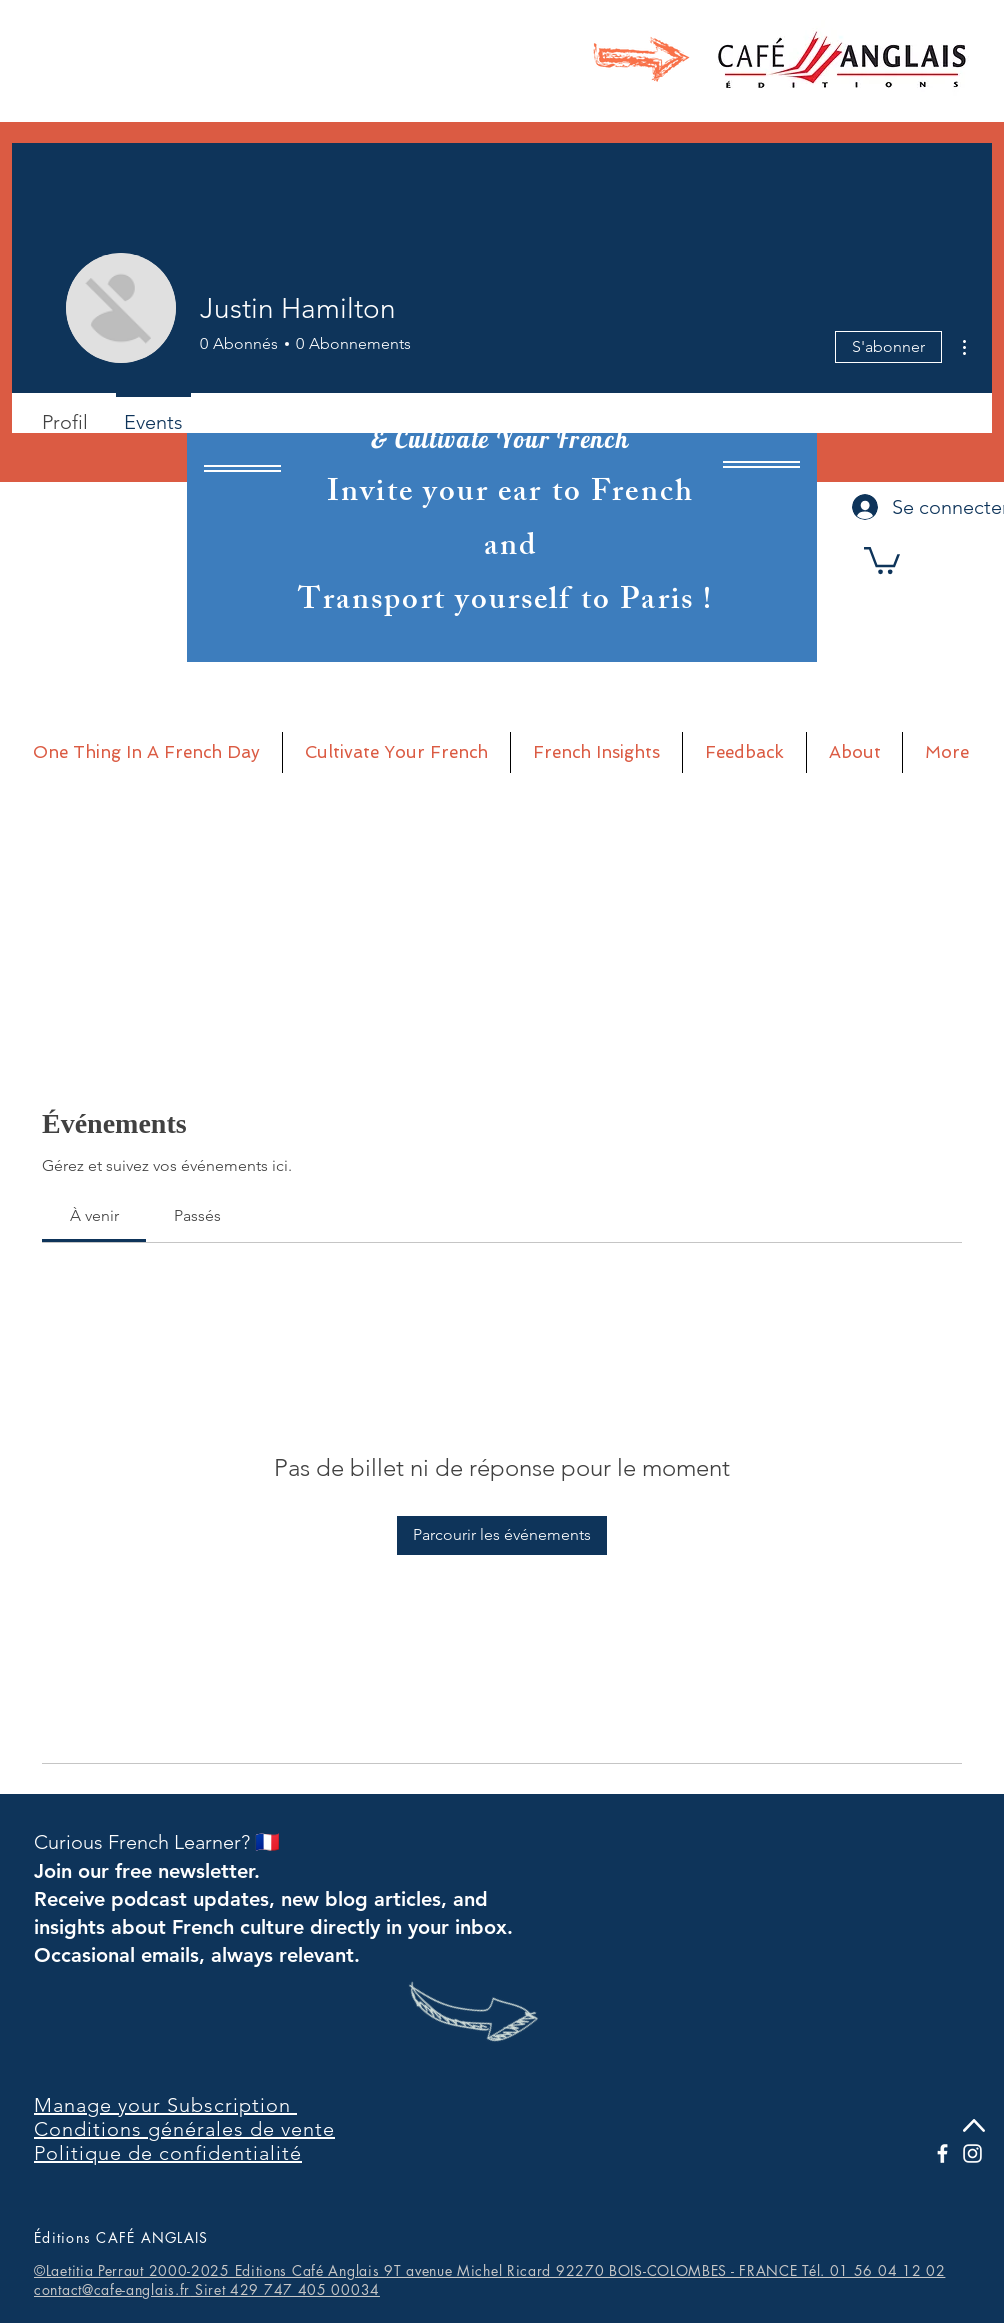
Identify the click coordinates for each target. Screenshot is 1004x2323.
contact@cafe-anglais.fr (112, 2289)
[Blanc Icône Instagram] (972, 2153)
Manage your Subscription (165, 2105)
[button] (882, 559)
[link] (94, 1215)
